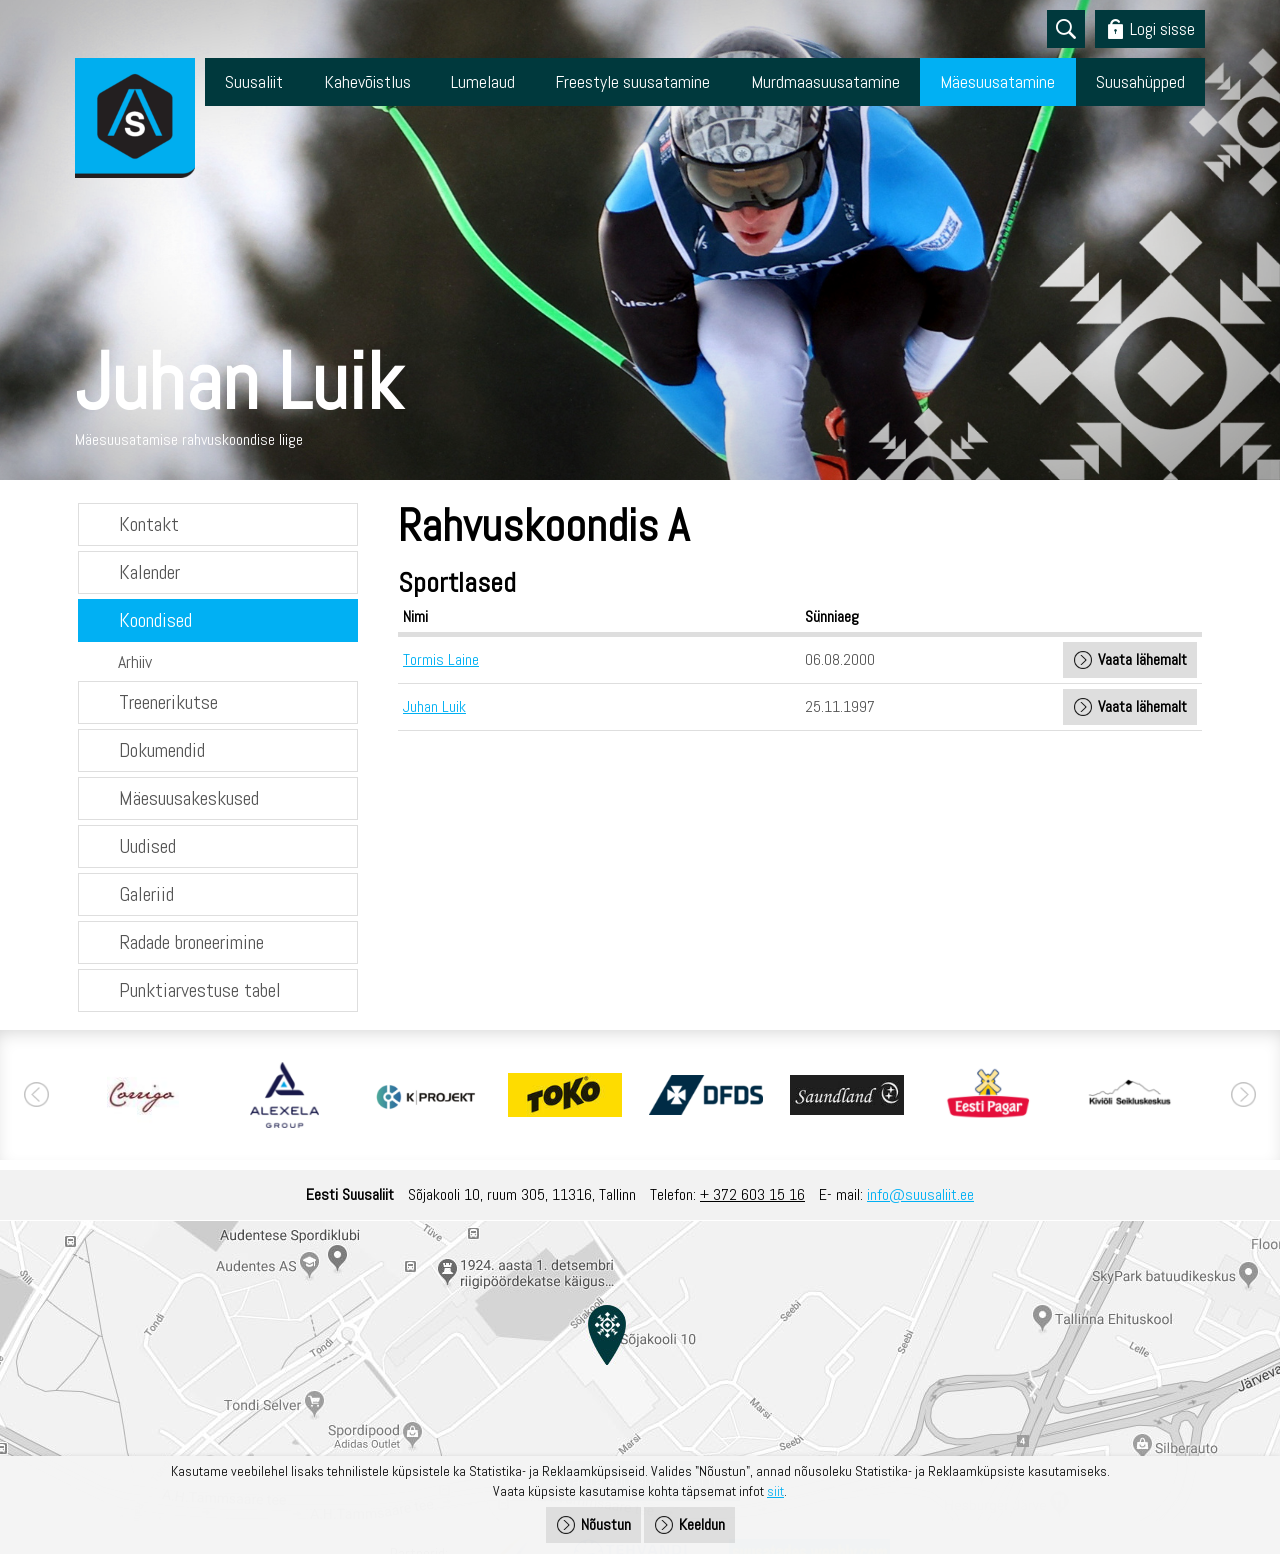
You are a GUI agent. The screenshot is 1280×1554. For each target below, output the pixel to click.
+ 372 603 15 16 (752, 1194)
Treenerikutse (168, 702)
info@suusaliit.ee (920, 1194)
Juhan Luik (434, 706)
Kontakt (149, 524)
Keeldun (702, 1524)
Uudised (147, 846)
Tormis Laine (441, 659)
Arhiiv (135, 661)
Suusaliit (254, 81)
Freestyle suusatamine (632, 81)
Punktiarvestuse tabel (200, 990)
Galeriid (146, 894)
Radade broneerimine (191, 942)
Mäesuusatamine (997, 81)
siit (775, 1491)
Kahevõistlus (367, 81)
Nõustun (606, 1524)
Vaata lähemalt (1142, 659)
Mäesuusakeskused (189, 798)
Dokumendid (162, 750)
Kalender (149, 572)
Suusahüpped (1140, 81)
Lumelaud (483, 81)
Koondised (155, 620)
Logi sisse (1162, 28)
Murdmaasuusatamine (825, 81)
